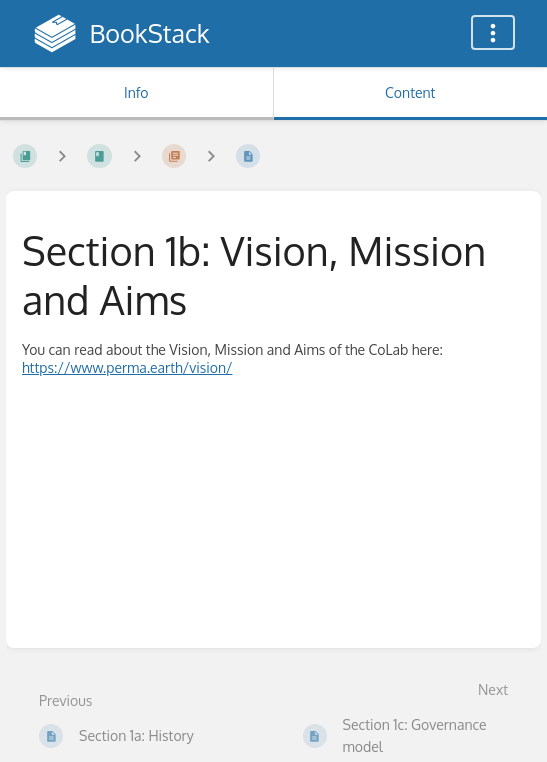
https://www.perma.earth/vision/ (127, 367)
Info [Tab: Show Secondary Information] (136, 92)
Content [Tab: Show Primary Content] (410, 92)
